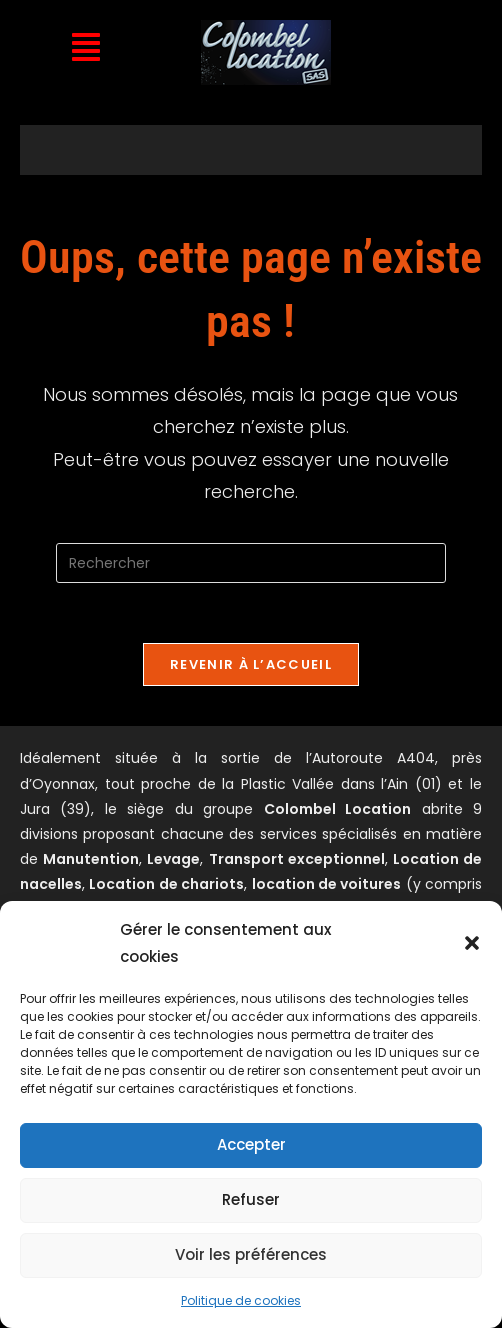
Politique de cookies (241, 1300)
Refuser (251, 1199)
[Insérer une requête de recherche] (251, 563)
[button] (472, 943)
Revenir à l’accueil (251, 664)
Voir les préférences (251, 1254)
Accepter (251, 1144)
